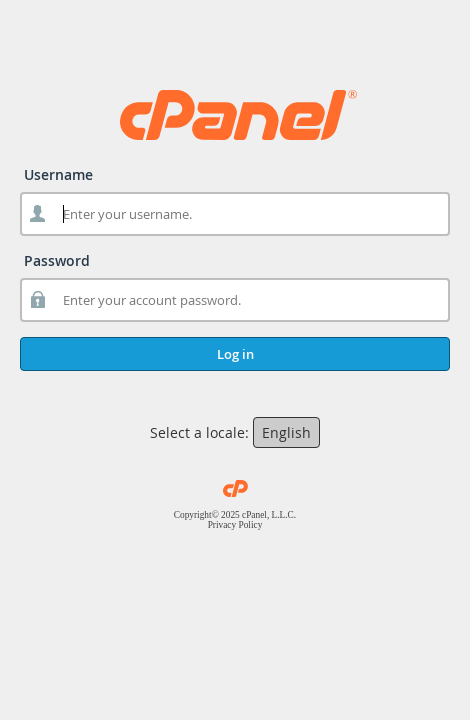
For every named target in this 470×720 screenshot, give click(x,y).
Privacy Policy (235, 525)
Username (58, 174)
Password (57, 260)
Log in (235, 354)
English (286, 432)
